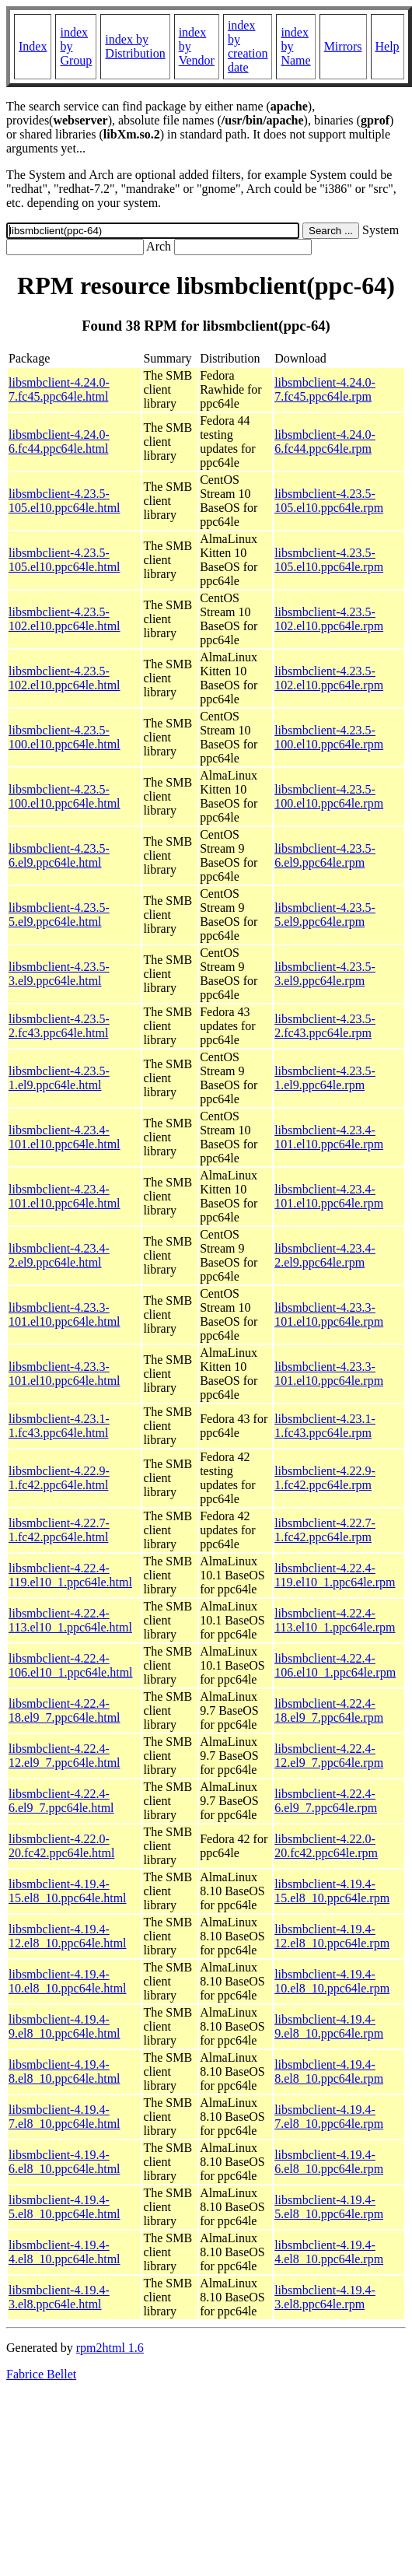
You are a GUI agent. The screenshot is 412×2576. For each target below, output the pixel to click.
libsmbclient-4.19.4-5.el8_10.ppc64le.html (64, 2206)
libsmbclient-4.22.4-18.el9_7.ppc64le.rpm (328, 1710)
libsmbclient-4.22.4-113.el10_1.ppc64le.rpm (334, 1620)
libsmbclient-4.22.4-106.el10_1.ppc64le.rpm (335, 1665)
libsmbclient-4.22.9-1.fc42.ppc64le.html (59, 1477)
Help (387, 46)
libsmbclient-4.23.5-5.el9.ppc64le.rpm (324, 914)
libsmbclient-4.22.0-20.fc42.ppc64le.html (61, 1845)
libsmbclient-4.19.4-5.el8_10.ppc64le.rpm (328, 2206)
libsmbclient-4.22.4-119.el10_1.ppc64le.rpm (334, 1575)
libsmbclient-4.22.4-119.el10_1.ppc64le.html (70, 1575)
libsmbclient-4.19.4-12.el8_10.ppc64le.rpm (331, 1936)
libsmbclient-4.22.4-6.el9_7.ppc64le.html (61, 1800)
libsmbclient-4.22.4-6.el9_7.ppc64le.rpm (325, 1800)
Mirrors (343, 46)
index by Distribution (135, 46)
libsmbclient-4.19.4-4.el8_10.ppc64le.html (64, 2252)
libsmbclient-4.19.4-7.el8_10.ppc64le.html (64, 2116)
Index (33, 46)
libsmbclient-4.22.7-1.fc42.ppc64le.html (59, 1530)
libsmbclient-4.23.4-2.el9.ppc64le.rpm (324, 1255)
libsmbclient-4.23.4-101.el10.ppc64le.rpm (328, 1137)
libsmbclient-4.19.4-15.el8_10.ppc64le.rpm (331, 1891)
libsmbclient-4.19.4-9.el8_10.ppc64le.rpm (328, 2026)
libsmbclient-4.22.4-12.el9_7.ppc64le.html (64, 1755)
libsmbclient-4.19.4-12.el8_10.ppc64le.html (68, 1936)
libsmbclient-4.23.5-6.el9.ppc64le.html (59, 855)
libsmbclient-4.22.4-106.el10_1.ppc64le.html (71, 1665)
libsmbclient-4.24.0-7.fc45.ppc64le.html (59, 389)
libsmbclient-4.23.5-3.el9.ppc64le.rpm (324, 973)
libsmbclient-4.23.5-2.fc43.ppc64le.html (59, 1025)
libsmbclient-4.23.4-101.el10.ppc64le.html (64, 1137)
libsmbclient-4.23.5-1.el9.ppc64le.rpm (324, 1078)
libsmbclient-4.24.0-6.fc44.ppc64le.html (59, 441)
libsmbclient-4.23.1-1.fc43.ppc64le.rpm (324, 1425)
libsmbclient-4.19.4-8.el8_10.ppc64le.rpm (328, 2071)
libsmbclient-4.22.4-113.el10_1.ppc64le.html (70, 1620)
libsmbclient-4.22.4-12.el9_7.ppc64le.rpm (328, 1755)
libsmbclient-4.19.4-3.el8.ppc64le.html (59, 2297)
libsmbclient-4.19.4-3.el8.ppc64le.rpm (324, 2297)
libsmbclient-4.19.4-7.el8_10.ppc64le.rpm (328, 2116)
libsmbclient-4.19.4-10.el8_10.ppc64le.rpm (331, 1981)
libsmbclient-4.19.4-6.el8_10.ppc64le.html (64, 2161)
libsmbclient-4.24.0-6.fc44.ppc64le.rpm (324, 441)
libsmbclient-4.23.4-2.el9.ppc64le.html (59, 1255)
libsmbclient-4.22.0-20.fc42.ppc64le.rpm (326, 1845)
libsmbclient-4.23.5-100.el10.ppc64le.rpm (328, 737)
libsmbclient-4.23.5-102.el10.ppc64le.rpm (328, 619)
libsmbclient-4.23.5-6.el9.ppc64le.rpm (324, 855)
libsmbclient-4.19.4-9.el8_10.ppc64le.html (64, 2026)
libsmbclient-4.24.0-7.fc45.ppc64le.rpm (324, 389)
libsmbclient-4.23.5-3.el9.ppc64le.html (59, 973)
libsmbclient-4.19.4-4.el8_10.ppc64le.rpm (328, 2252)
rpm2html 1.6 (110, 2347)
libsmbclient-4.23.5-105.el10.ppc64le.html (64, 500)
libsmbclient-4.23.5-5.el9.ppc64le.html (59, 914)
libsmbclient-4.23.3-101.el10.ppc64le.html (64, 1314)
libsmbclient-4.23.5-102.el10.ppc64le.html (64, 619)
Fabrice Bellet (41, 2374)
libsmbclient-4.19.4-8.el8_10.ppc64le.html (64, 2071)
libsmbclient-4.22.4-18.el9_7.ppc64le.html (64, 1710)
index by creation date (248, 46)
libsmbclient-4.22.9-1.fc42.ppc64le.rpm (324, 1477)
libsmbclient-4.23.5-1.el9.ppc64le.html (59, 1078)
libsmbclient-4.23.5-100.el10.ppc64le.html (64, 737)
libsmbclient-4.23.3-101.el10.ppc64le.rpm (328, 1314)
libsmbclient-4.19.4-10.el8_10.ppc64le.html (68, 1981)
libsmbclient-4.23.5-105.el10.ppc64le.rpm (328, 500)
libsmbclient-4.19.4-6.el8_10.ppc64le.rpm (328, 2161)
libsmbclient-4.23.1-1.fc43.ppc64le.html (59, 1425)
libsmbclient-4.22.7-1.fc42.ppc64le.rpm (324, 1530)
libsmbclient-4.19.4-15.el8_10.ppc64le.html (68, 1891)
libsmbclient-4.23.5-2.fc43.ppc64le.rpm (324, 1025)
